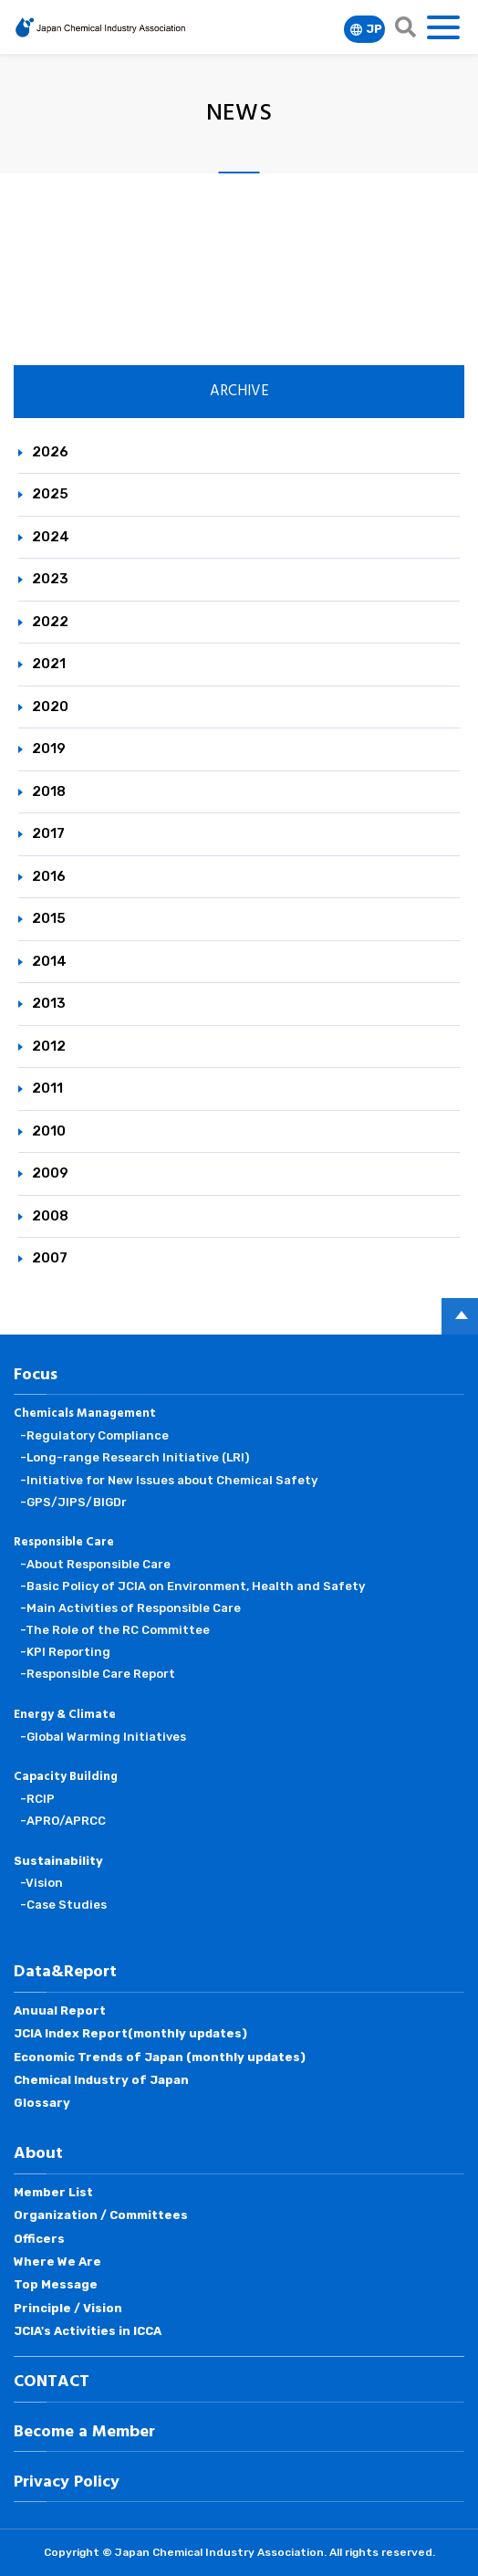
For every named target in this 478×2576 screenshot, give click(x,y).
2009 (50, 1173)
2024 (50, 537)
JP (374, 29)
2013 (49, 1003)
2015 (49, 918)
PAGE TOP (460, 1316)
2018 (49, 791)
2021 (49, 663)
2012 (49, 1046)
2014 (49, 961)
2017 (48, 833)
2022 (50, 621)
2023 (50, 579)
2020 (50, 706)
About (38, 2154)
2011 (47, 1088)
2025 (50, 494)
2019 (49, 748)
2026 (50, 452)
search (405, 27)
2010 (49, 1131)
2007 (50, 1258)
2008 (50, 1216)
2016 (49, 876)
